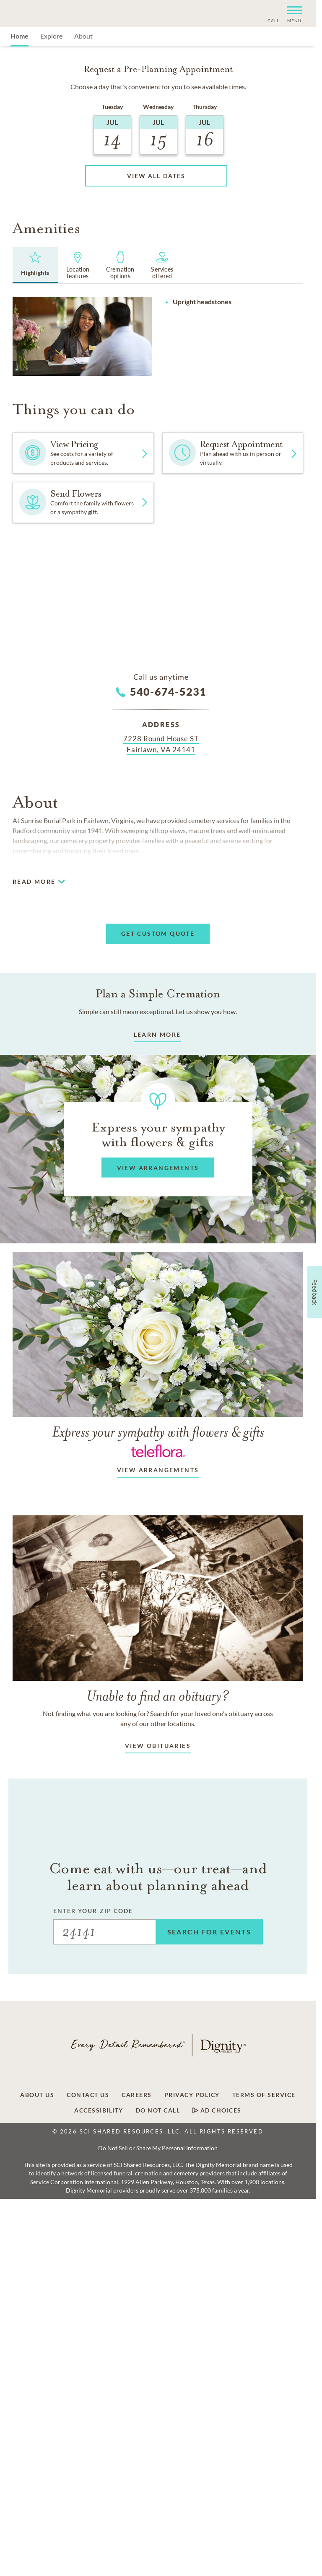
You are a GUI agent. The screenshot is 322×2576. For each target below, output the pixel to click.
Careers (137, 2095)
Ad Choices (217, 2110)
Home (19, 36)
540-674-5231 (168, 691)
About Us (37, 2095)
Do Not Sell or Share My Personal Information (158, 2147)
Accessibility (98, 2110)
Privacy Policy (192, 2095)
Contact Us (88, 2095)
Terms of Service (264, 2095)
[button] (291, 13)
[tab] (35, 265)
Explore (51, 36)
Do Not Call (158, 2110)
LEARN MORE (157, 1034)
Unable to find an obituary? (157, 1695)
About (83, 36)
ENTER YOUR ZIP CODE (93, 1910)
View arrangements (158, 1469)
